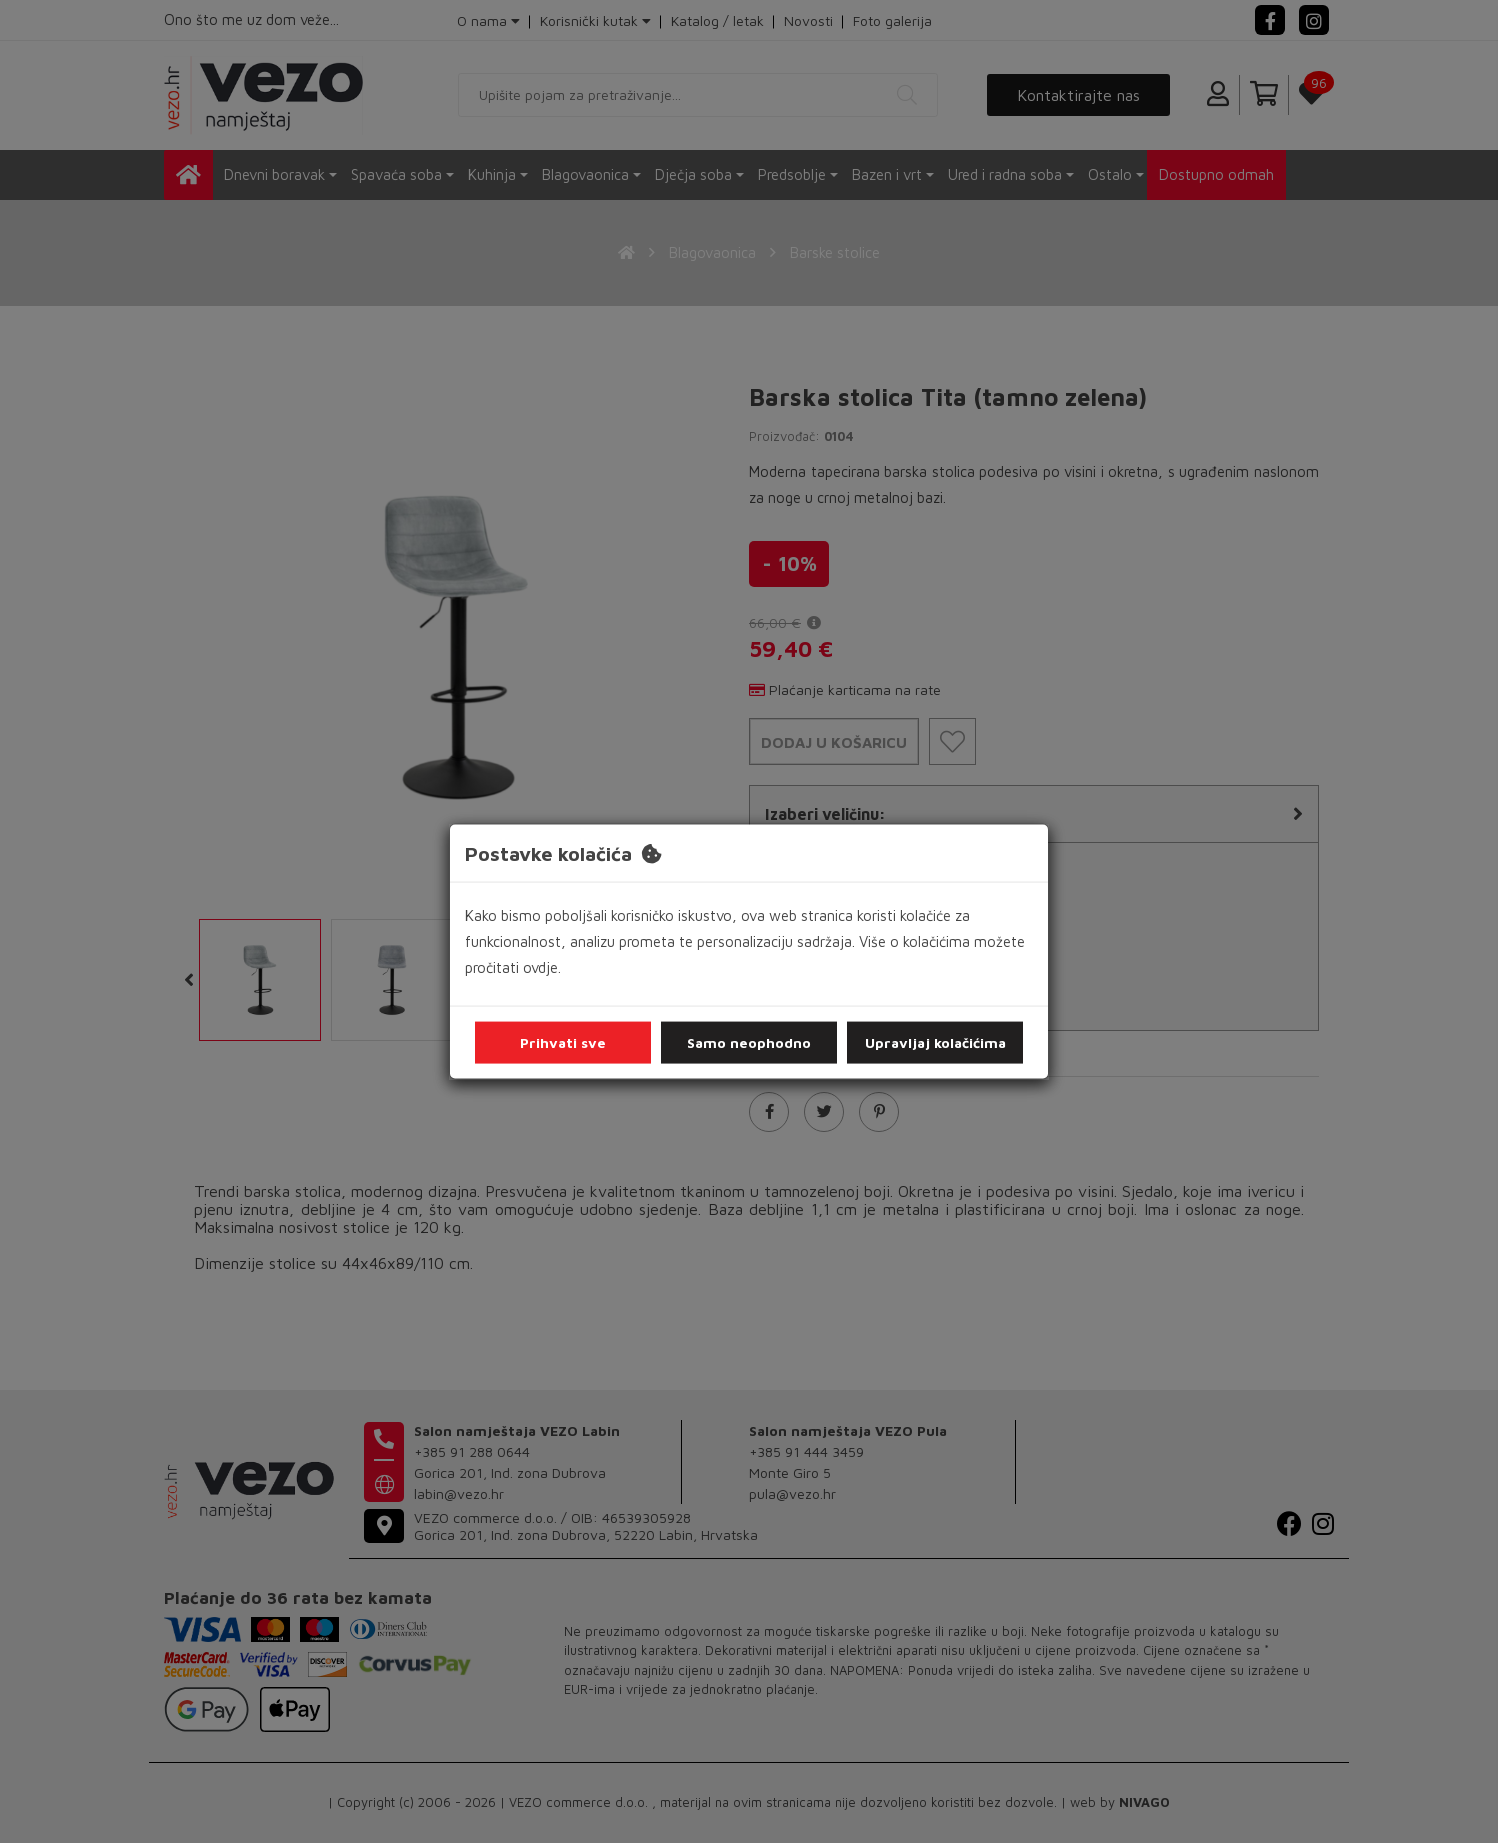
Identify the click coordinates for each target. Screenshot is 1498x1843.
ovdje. (542, 967)
